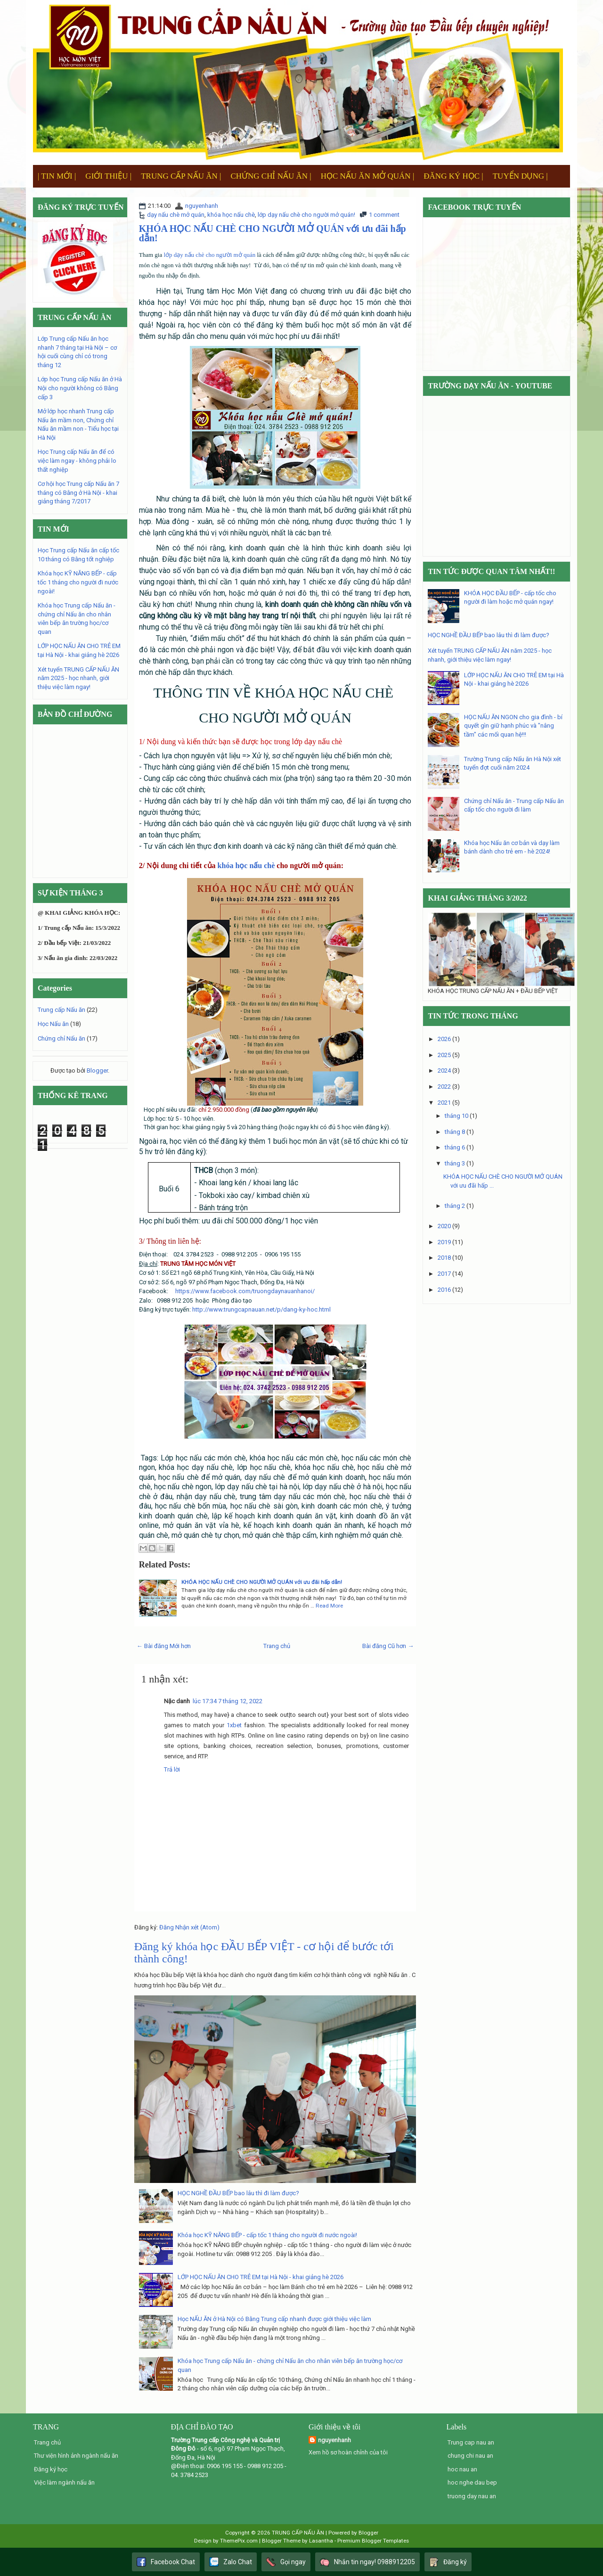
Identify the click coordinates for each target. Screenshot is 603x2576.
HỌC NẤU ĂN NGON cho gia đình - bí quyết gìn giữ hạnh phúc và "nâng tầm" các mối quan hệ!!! (513, 726)
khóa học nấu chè (231, 214)
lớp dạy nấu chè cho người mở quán (210, 254)
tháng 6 (455, 1147)
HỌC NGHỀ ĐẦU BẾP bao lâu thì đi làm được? (238, 2193)
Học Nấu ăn (53, 1023)
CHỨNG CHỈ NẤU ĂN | (270, 176)
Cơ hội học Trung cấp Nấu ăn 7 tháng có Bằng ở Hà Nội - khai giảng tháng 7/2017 (78, 492)
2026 (444, 1038)
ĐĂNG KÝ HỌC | (453, 176)
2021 (444, 1102)
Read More (329, 1605)
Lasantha (321, 2540)
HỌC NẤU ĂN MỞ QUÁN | (368, 176)
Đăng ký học (50, 2469)
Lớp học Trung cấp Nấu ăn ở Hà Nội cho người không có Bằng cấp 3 (80, 388)
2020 (444, 1226)
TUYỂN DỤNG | (520, 176)
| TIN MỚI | (57, 176)
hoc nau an (462, 2469)
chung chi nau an (470, 2455)
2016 (444, 1289)
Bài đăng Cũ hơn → (388, 1645)
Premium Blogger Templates (373, 2540)
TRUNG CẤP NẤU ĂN (298, 2532)
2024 (444, 1070)
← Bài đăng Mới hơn (164, 1645)
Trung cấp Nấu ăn (61, 1009)
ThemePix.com (239, 2540)
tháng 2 (455, 1205)
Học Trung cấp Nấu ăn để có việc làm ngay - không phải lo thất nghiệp (77, 460)
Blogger (97, 1070)
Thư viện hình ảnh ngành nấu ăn (76, 2455)
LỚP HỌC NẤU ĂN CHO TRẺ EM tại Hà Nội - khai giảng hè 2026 (260, 2277)
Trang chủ (276, 1645)
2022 (444, 1086)
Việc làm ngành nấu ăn (64, 2482)
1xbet (234, 1725)
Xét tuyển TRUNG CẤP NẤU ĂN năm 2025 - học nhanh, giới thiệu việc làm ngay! (78, 678)
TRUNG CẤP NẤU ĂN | (181, 176)
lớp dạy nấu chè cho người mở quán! (306, 214)
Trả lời (172, 1769)
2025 (444, 1054)
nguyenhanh (201, 205)
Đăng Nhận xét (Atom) (189, 1927)
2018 (444, 1257)
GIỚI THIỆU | (108, 176)
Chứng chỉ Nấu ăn (61, 1038)
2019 (444, 1242)
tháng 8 (455, 1131)
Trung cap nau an (471, 2442)
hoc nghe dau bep (472, 2482)
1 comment (384, 214)
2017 (444, 1273)
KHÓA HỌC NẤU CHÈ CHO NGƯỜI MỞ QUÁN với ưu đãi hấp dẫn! (272, 233)
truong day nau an (472, 2496)
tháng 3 (455, 1163)
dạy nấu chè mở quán (175, 214)
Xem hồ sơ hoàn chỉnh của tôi (348, 2452)
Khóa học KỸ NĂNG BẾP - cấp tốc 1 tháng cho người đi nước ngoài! (267, 2235)
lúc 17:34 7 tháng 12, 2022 (227, 1701)
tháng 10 (456, 1115)
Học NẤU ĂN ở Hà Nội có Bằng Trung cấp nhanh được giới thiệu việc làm (274, 2318)
